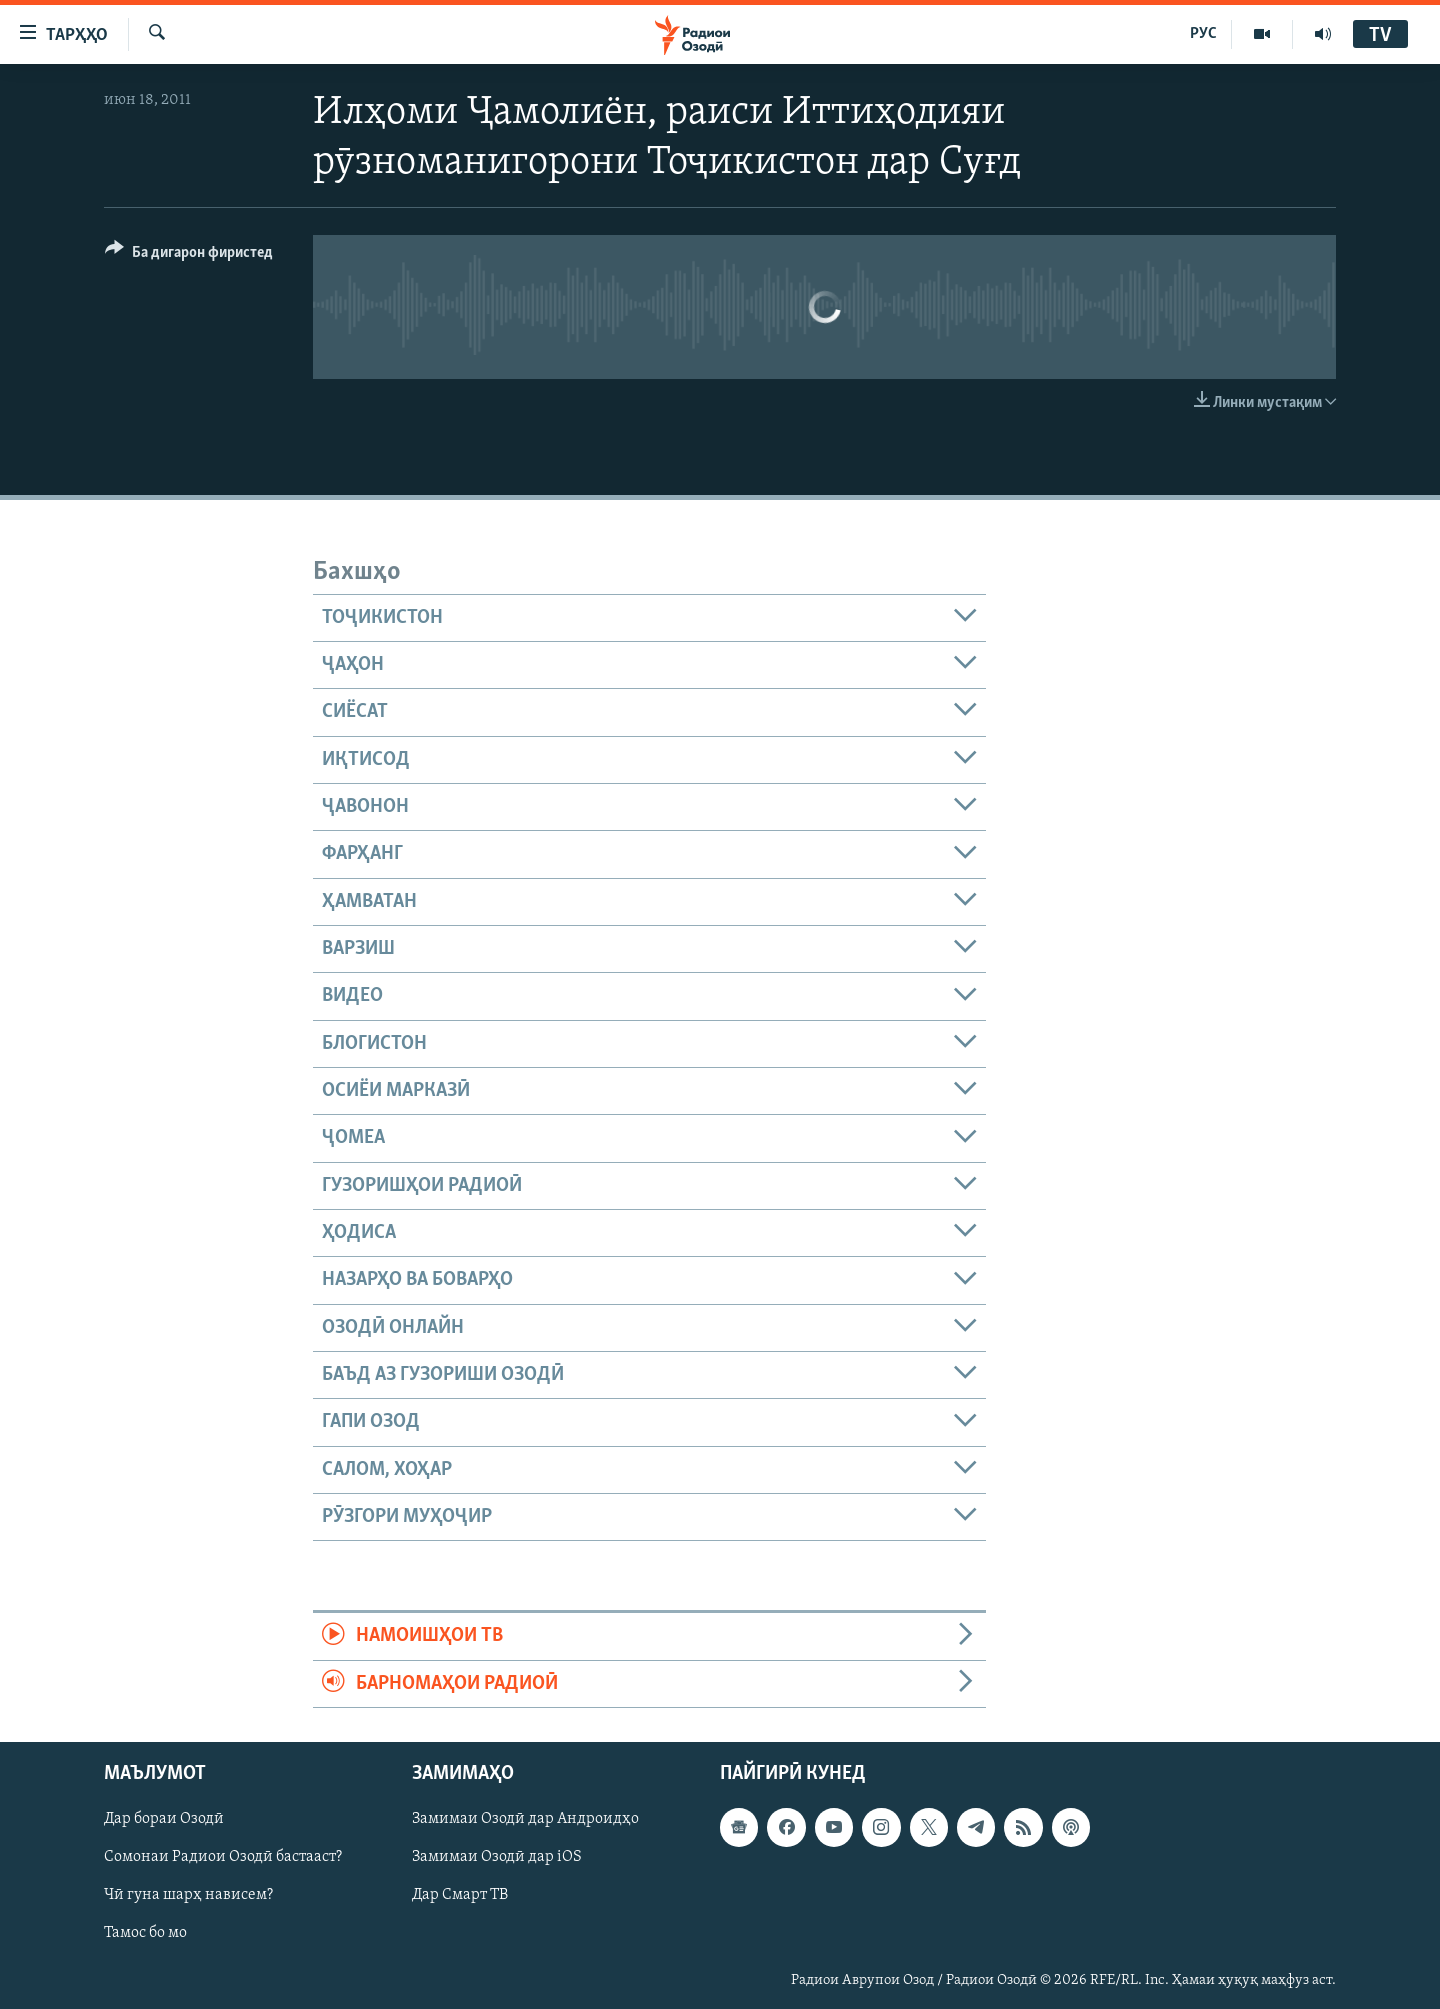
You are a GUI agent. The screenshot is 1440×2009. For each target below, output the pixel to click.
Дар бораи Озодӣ (164, 1820)
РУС (1203, 34)
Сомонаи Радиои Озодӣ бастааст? (223, 1858)
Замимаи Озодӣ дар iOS (497, 1858)
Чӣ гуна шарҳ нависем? (188, 1896)
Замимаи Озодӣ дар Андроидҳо (525, 1820)
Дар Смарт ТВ (460, 1896)
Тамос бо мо (145, 1934)
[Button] (189, 255)
